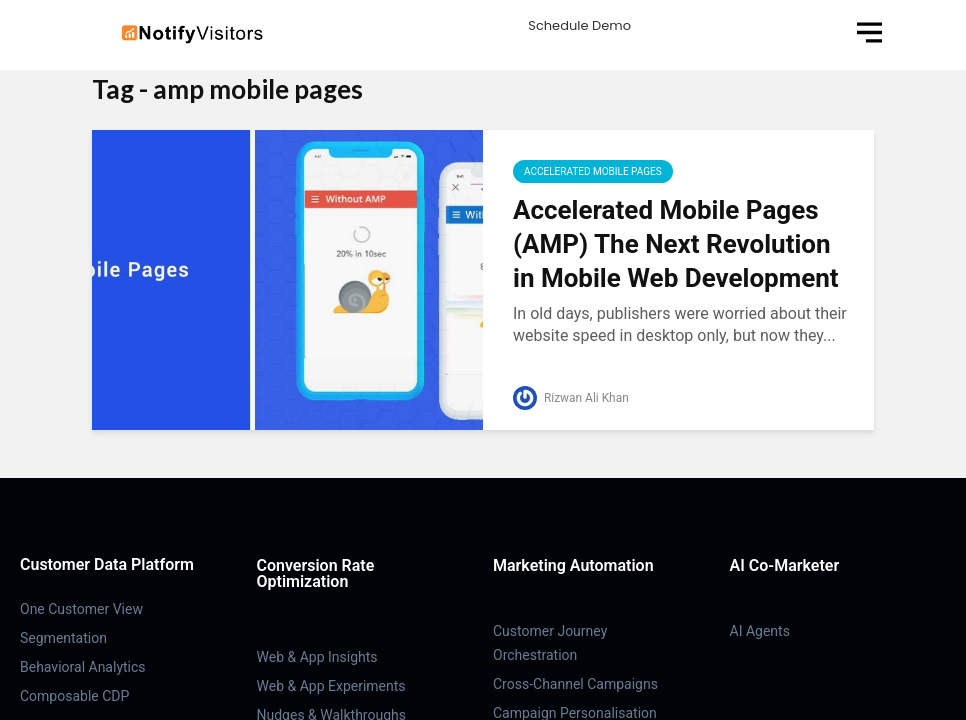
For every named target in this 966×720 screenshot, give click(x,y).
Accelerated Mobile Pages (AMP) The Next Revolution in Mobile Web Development (676, 244)
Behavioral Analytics (83, 667)
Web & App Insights (317, 657)
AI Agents (760, 631)
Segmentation (63, 638)
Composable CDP (74, 696)
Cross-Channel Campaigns (575, 684)
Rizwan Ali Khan (571, 398)
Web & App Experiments (331, 686)
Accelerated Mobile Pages (593, 171)
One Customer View (81, 609)
